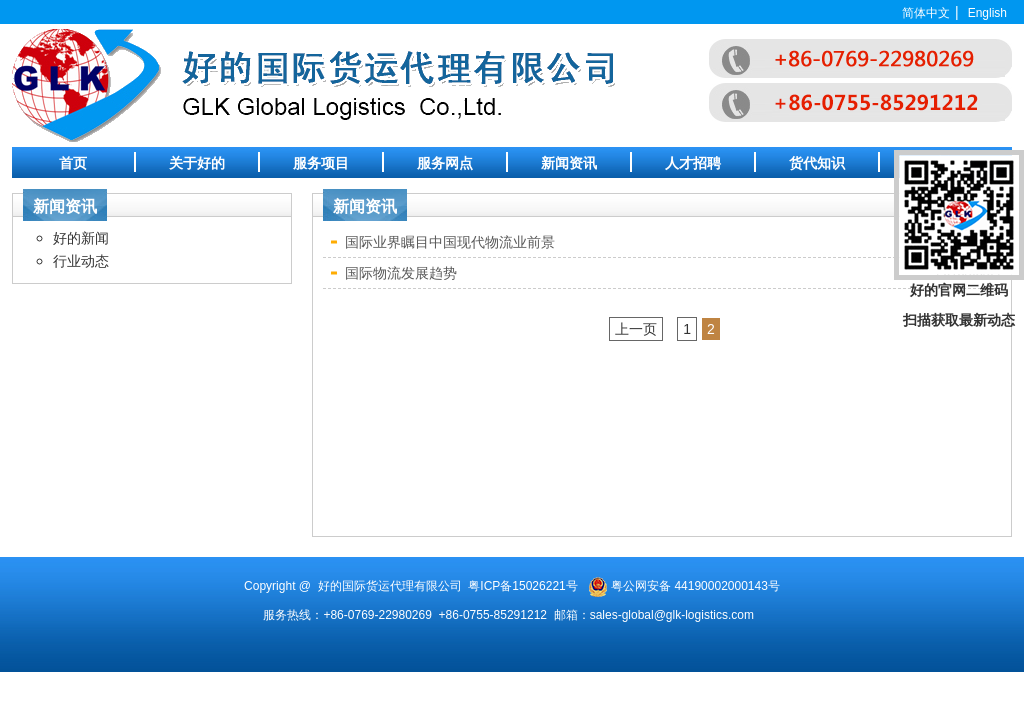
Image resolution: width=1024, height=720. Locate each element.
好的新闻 (81, 238)
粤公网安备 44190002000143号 (695, 586)
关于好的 (197, 163)
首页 (73, 163)
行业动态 (81, 261)
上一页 (636, 329)
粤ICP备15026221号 (522, 586)
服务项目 (321, 163)
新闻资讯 (569, 163)
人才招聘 (693, 163)
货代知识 (817, 163)
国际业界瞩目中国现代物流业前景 (450, 242)
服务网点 (445, 163)
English (987, 13)
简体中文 (926, 13)
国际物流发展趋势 (401, 273)
